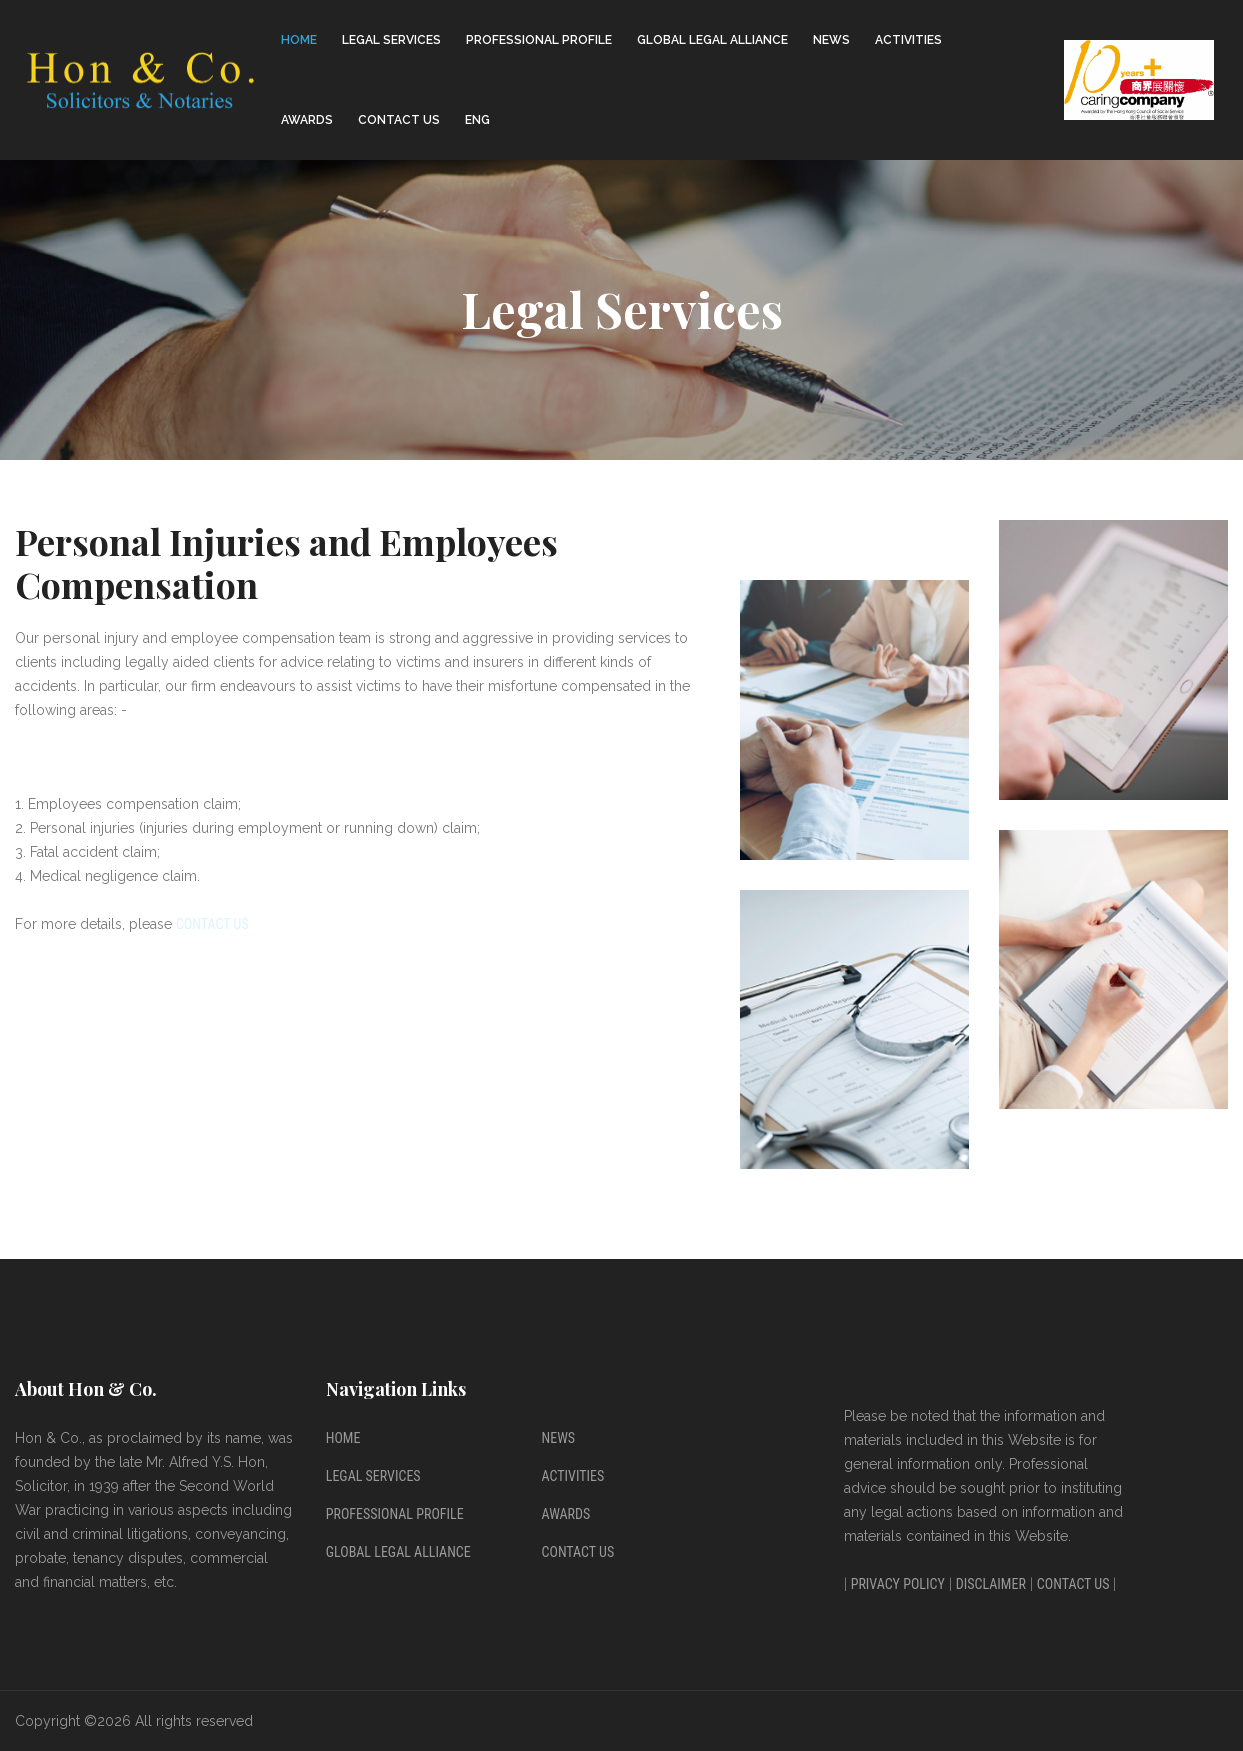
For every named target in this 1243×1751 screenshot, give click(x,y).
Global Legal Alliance (712, 40)
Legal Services (373, 1476)
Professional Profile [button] (539, 40)
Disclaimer (991, 1584)
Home (299, 40)
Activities (908, 40)
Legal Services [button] (391, 40)
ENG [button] (477, 120)
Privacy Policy (898, 1584)
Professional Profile (395, 1514)
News (831, 40)
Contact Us (399, 120)
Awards (307, 120)
